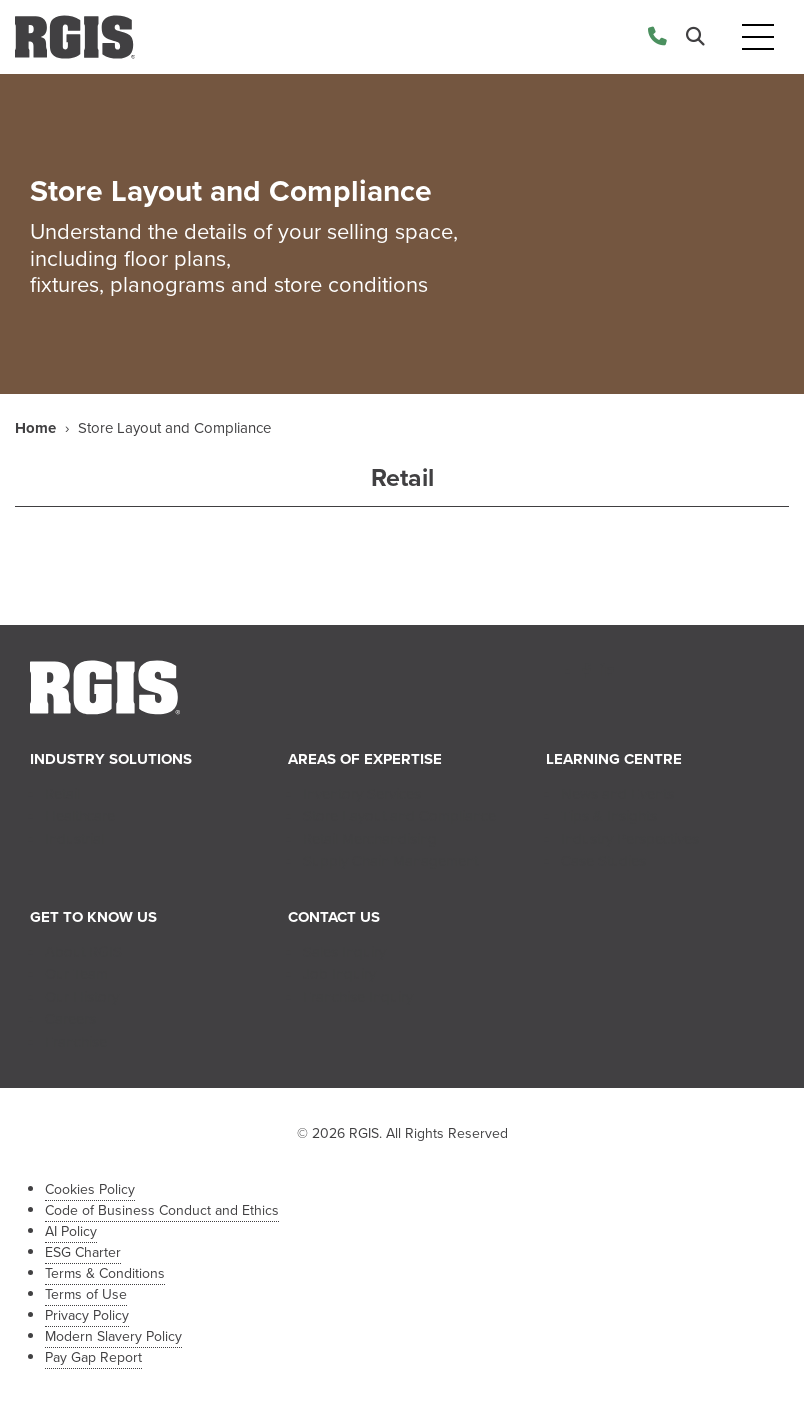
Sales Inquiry (344, 952)
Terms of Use (86, 1294)
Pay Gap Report (93, 1357)
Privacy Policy (87, 1315)
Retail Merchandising (370, 839)
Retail (62, 794)
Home (35, 428)
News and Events (617, 794)
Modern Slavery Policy (113, 1336)
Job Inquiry (339, 974)
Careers (70, 1019)
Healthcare (80, 816)
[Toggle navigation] (758, 37)
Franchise (76, 1042)
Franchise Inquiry (358, 997)
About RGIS (83, 952)
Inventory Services (362, 794)
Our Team (76, 974)
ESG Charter (83, 1252)
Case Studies (603, 861)
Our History (82, 997)
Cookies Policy (90, 1189)
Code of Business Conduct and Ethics (162, 1210)
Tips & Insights (609, 816)
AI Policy (71, 1231)
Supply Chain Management (390, 861)
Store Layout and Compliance (399, 816)
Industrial (74, 839)
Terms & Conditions (105, 1273)
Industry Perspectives (630, 839)
